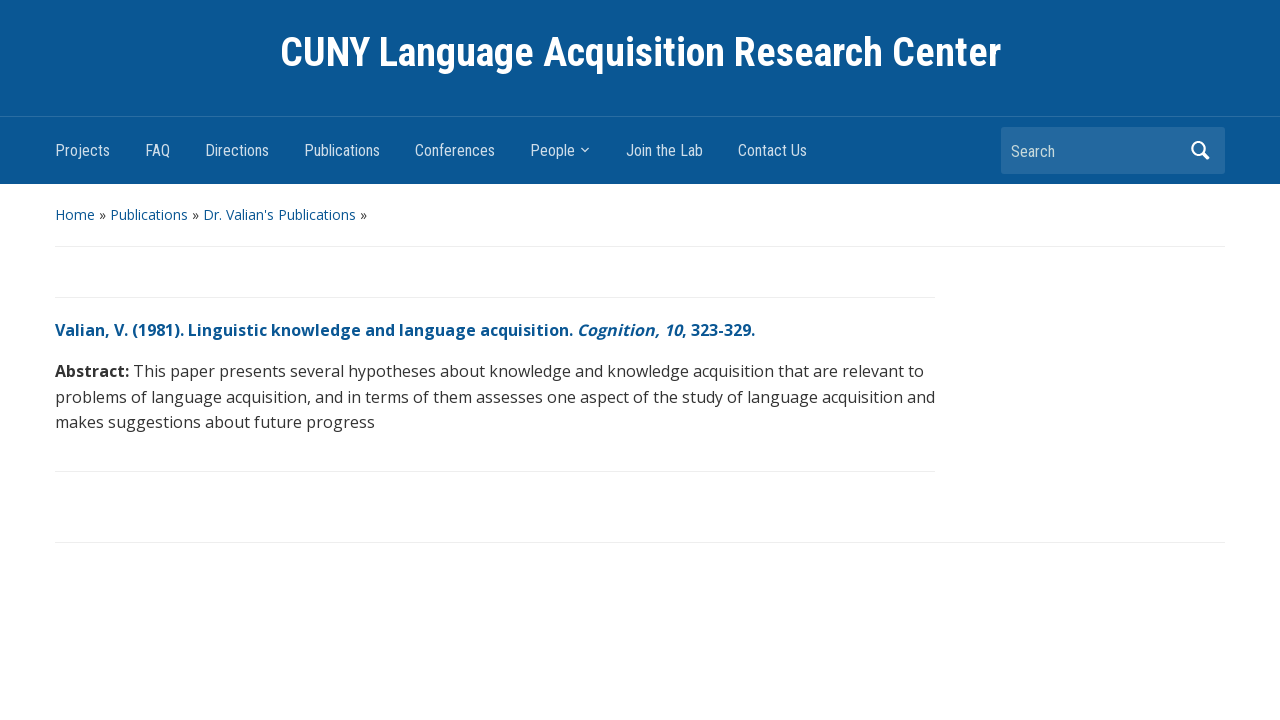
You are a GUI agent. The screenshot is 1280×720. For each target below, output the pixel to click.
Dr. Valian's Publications (279, 214)
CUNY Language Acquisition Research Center (640, 52)
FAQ (157, 150)
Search (1200, 150)
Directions (237, 150)
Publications (342, 150)
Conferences (455, 150)
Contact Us (772, 150)
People (552, 150)
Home (75, 214)
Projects (82, 150)
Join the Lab (664, 150)
